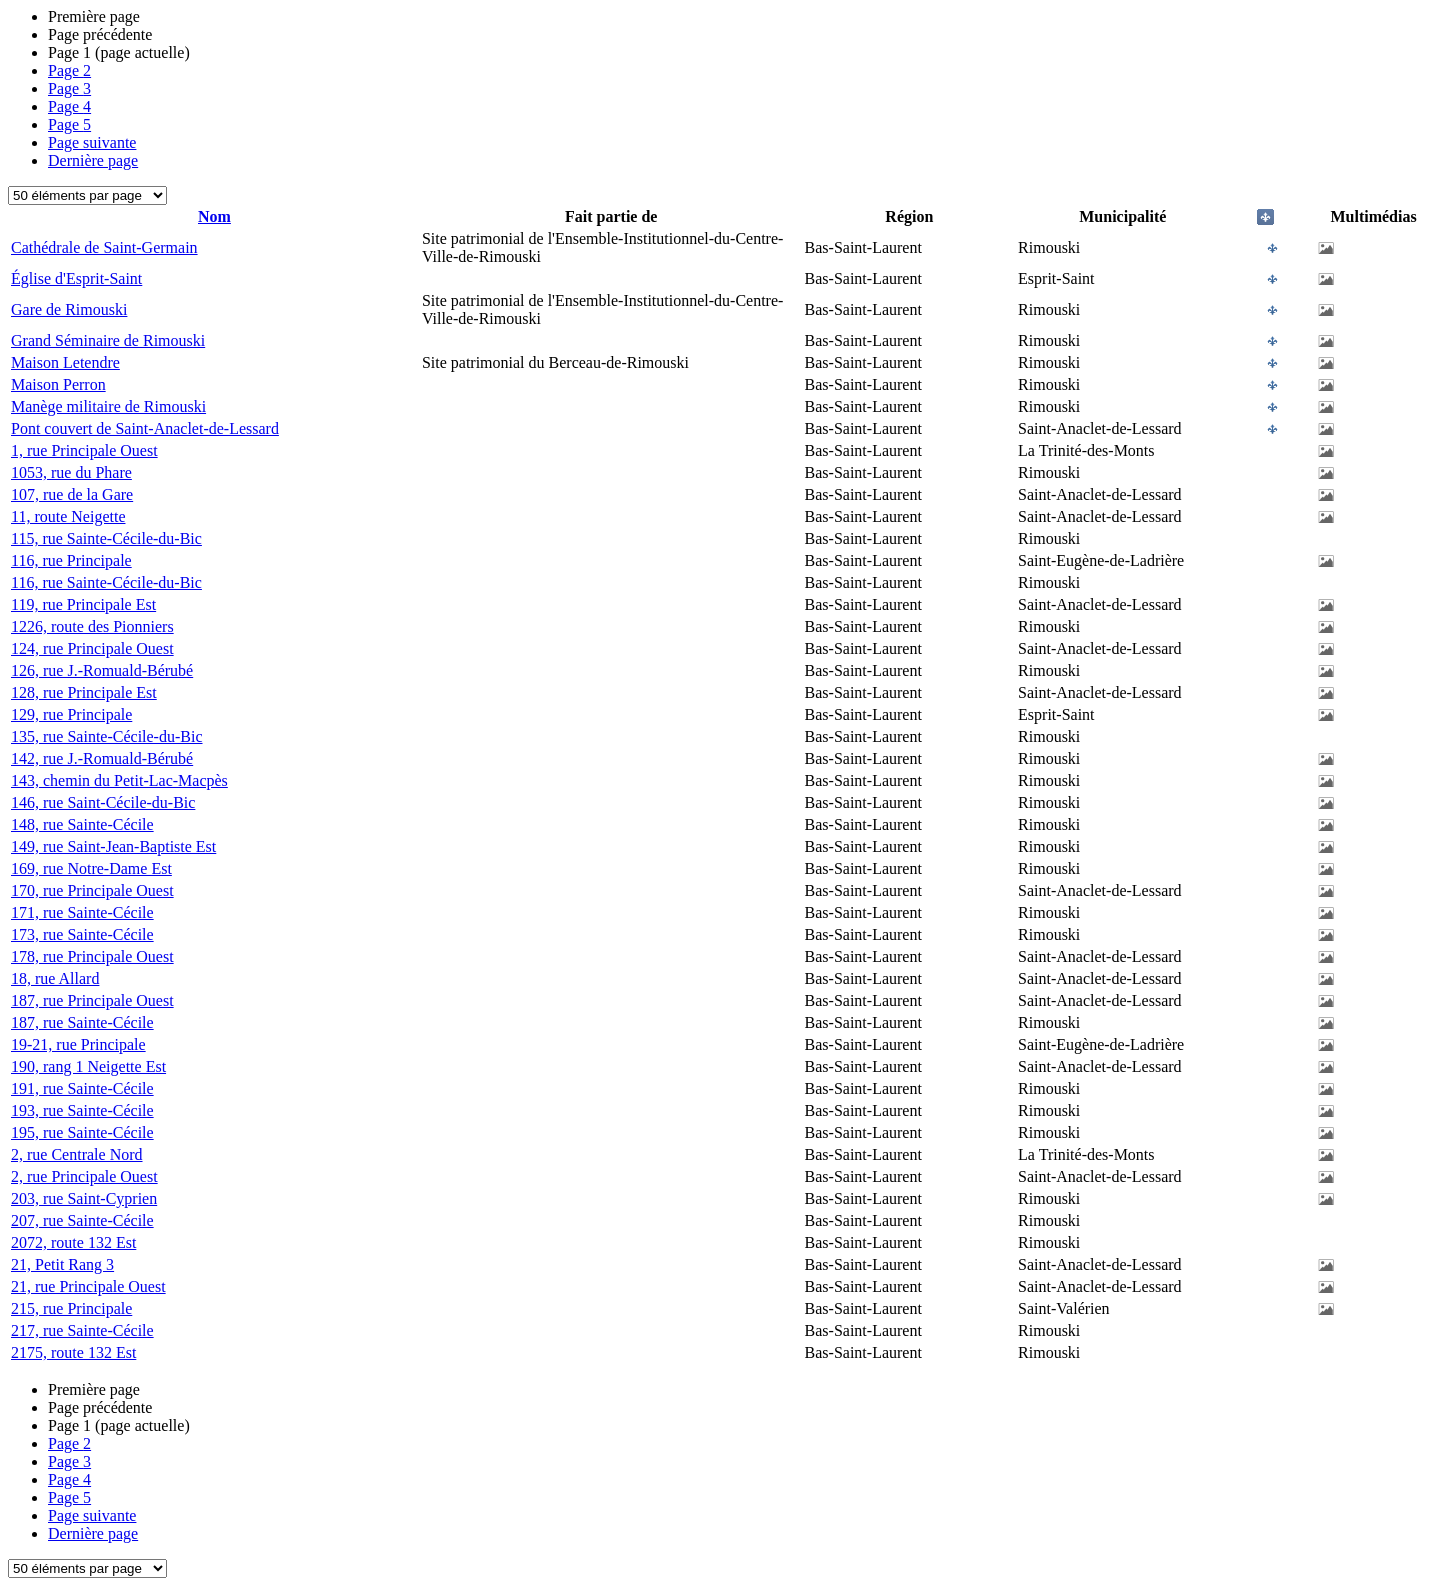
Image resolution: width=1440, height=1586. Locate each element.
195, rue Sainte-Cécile (82, 1132)
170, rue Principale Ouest (92, 890)
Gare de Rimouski (69, 309)
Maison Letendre (65, 362)
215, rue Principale (71, 1308)
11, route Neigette (68, 516)
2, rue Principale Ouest (84, 1176)
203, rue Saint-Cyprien (84, 1198)
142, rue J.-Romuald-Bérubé (102, 758)
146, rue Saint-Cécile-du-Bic (103, 802)
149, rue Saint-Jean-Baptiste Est (113, 846)
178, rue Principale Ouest (92, 956)
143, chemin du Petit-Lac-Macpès (119, 780)
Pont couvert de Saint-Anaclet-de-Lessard (145, 428)
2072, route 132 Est (73, 1242)
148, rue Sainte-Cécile (82, 824)
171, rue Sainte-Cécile (82, 912)
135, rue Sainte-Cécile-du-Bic (107, 736)
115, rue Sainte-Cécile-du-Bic (106, 538)
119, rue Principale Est (83, 604)
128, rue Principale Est (84, 692)
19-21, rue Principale (78, 1044)
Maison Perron (58, 384)
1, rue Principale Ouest (84, 450)
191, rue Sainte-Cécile (82, 1088)
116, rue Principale (71, 560)
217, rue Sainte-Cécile (82, 1330)
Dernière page (93, 160)
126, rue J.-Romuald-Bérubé (102, 670)
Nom (214, 216)
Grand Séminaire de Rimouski (108, 340)
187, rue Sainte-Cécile (82, 1022)
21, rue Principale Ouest (88, 1286)
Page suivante (92, 142)
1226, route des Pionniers (92, 626)
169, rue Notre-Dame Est (91, 868)
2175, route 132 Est (73, 1352)
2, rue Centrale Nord (77, 1154)
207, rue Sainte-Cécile (82, 1220)
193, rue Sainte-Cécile (82, 1110)
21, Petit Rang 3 (62, 1264)
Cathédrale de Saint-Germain (104, 247)
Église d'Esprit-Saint (76, 278)
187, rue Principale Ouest (92, 1000)
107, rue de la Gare (72, 494)
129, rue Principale (71, 714)
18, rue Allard (55, 978)
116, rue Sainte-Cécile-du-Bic (106, 582)
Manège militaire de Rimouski (108, 406)
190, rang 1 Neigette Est (88, 1066)
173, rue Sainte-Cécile (82, 934)
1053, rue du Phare (71, 472)
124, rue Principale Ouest (92, 648)
